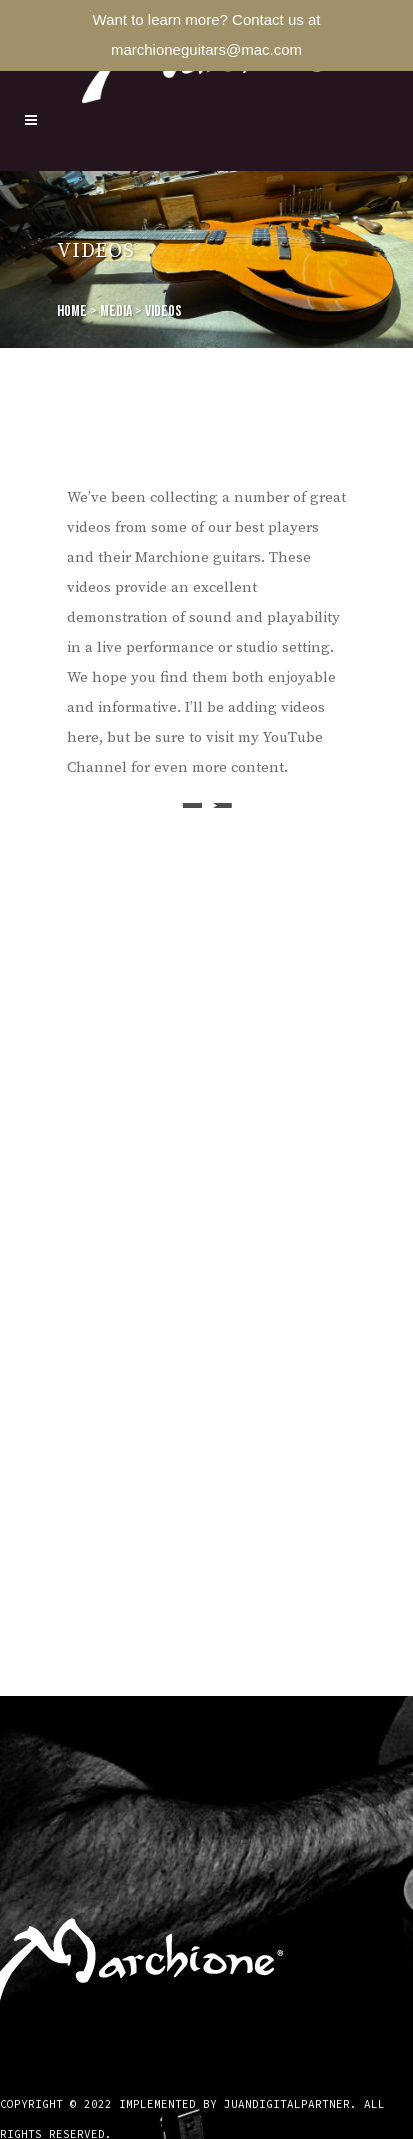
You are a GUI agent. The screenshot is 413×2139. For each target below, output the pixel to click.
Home (72, 311)
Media (116, 311)
